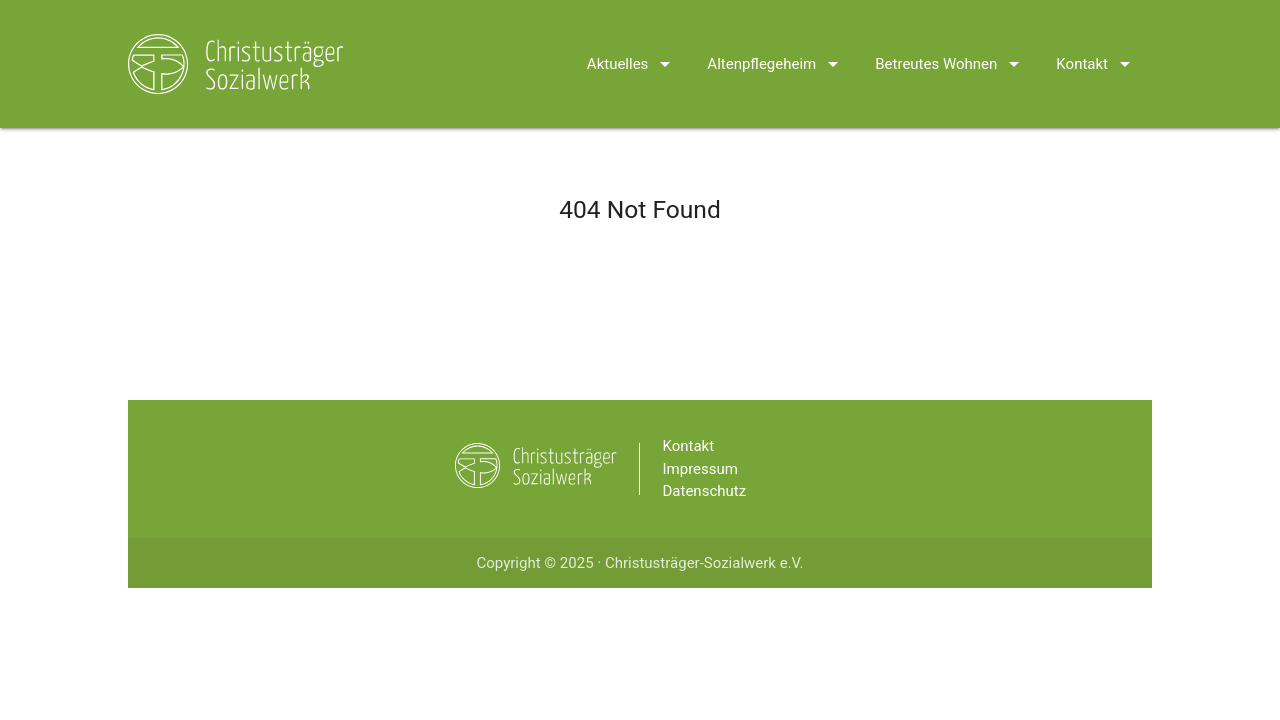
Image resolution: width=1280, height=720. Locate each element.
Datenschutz (705, 491)
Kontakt (1096, 38)
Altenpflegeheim (776, 38)
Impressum (700, 469)
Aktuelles (632, 38)
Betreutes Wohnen (950, 38)
